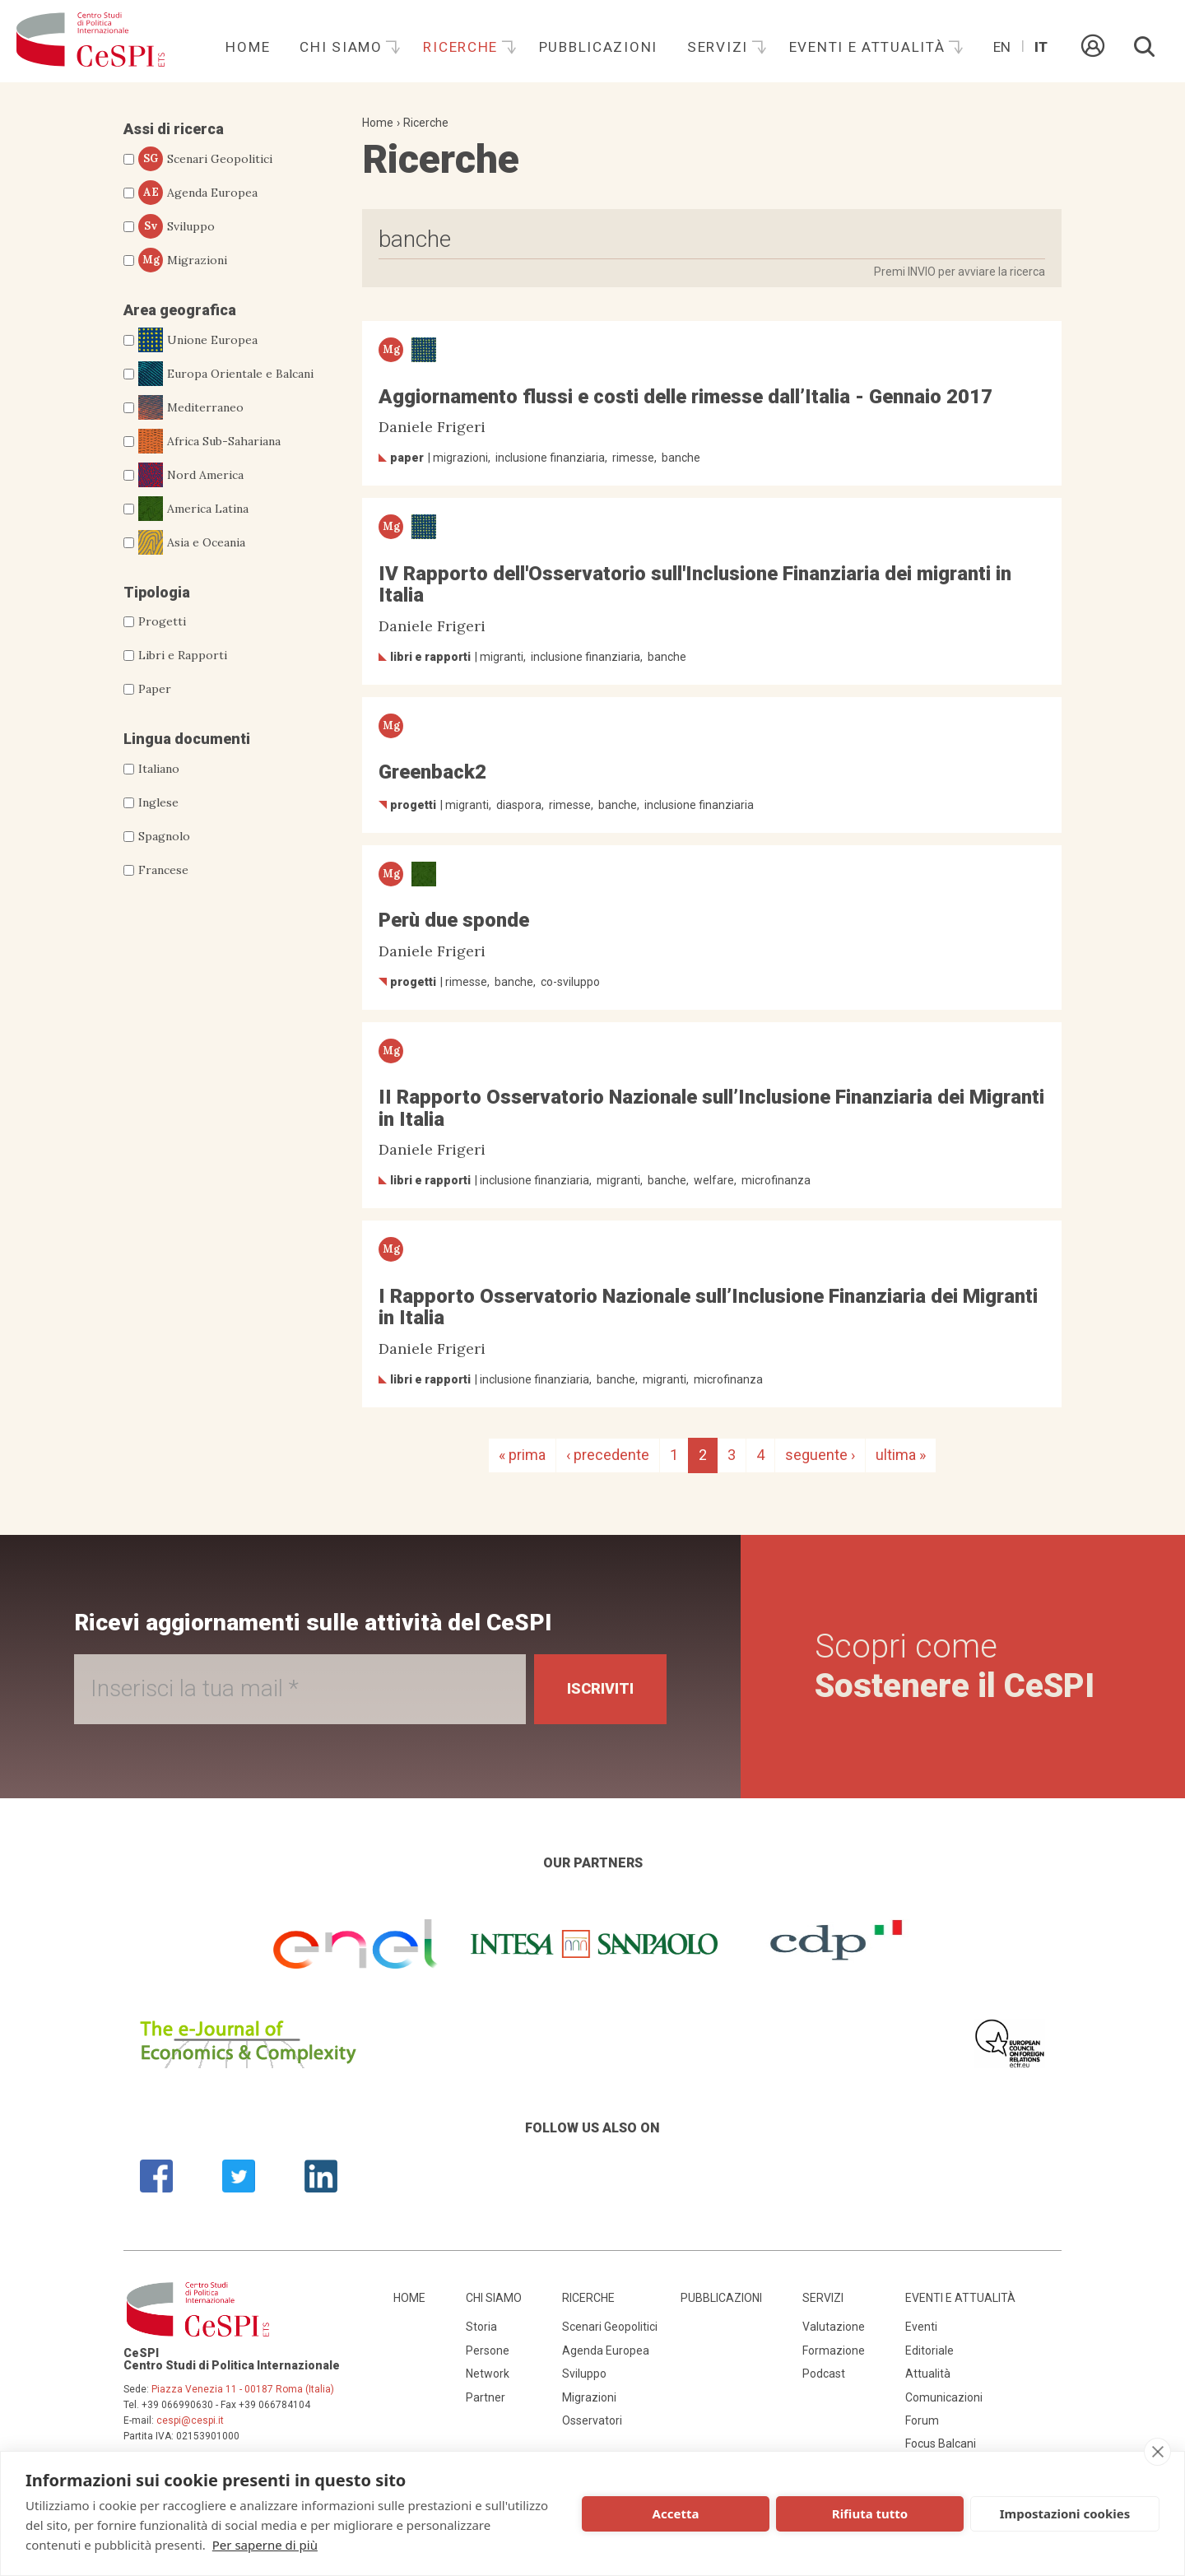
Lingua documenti (186, 738)
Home (247, 47)
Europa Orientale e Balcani (226, 373)
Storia (481, 2326)
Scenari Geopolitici (205, 158)
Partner (485, 2397)
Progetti (162, 621)
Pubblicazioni (598, 47)
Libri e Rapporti (182, 655)
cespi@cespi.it (190, 2420)
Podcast (823, 2373)
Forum (922, 2420)
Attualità (927, 2373)
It (1041, 47)
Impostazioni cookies (1065, 2513)
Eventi (921, 2326)
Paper (154, 688)
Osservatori (592, 2420)
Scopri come (954, 1666)
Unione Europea (198, 340)
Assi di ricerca (173, 128)
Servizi (720, 47)
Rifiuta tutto (870, 2513)
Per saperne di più (265, 2544)
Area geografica (179, 310)
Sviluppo (176, 226)
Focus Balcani (940, 2443)
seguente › (820, 1454)
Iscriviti (600, 1688)
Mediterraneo (191, 407)
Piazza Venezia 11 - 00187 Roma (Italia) (242, 2389)
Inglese (158, 802)
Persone (487, 2350)
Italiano (158, 768)
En (1002, 47)
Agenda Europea (198, 192)
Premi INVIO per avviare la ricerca (959, 271)
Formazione (833, 2350)
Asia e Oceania (191, 542)
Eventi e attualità (869, 47)
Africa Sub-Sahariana (209, 441)
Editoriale (929, 2350)
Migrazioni (182, 260)
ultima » (901, 1454)
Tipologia (156, 592)
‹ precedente (607, 1454)
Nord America (191, 475)
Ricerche (462, 47)
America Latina (193, 508)
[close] (1157, 2452)
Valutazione (833, 2326)
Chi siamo (343, 47)
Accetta (676, 2513)
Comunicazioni (944, 2397)
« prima (522, 1454)
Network (487, 2373)
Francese (163, 870)
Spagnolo (164, 836)
